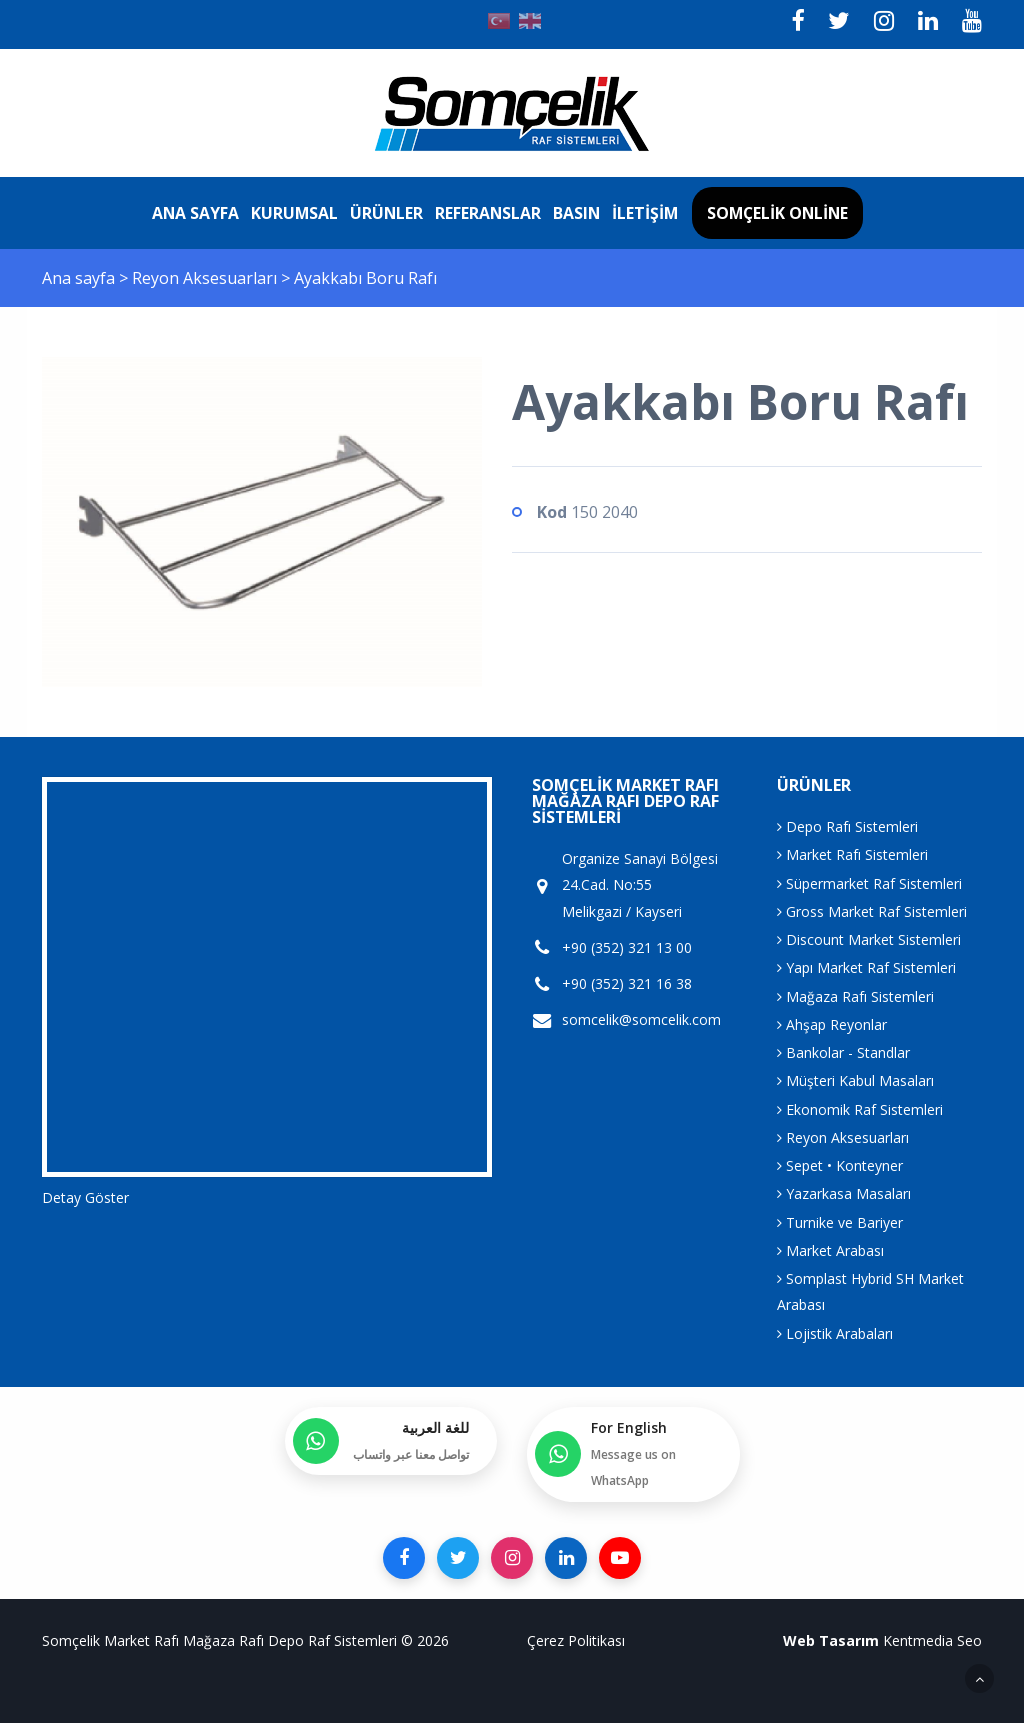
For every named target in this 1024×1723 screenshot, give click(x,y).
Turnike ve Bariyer (840, 1222)
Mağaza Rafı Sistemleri (855, 996)
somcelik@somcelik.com (641, 1020)
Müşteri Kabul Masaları (855, 1080)
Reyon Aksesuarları (206, 278)
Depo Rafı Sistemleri (847, 826)
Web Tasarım (831, 1640)
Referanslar (488, 213)
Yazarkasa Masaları (844, 1193)
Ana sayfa (195, 213)
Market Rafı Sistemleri (852, 854)
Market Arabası (830, 1250)
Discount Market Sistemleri (869, 939)
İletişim (645, 213)
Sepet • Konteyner (840, 1165)
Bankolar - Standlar (843, 1052)
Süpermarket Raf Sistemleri (869, 883)
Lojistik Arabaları (835, 1333)
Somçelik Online (777, 213)
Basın (576, 213)
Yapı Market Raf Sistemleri (866, 967)
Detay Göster (85, 1197)
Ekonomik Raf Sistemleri (860, 1109)
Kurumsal (294, 213)
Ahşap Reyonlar (832, 1024)
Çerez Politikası (576, 1640)
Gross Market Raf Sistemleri (872, 911)
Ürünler (386, 213)
